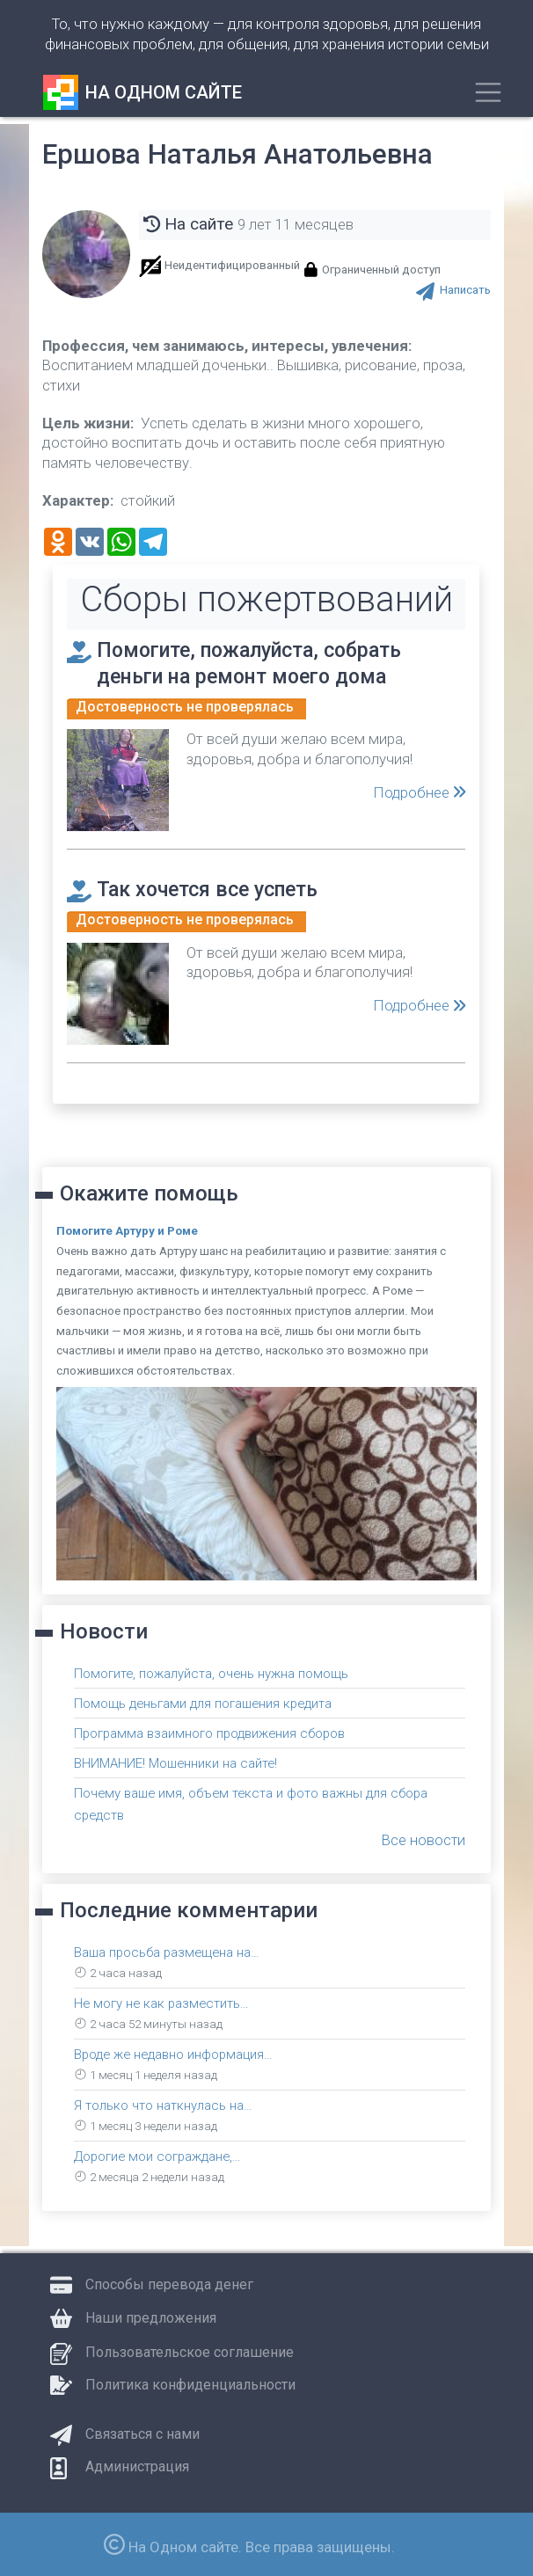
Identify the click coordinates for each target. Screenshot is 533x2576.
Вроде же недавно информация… (176, 2053)
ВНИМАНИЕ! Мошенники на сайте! (176, 1762)
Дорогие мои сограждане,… (159, 2155)
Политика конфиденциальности (190, 2383)
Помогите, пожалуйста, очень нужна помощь (212, 1672)
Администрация (137, 2464)
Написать (465, 289)
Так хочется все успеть (214, 888)
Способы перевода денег (169, 2282)
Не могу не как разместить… (163, 2002)
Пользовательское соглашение (189, 2350)
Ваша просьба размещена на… (168, 1951)
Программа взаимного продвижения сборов (213, 1732)
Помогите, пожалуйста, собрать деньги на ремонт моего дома (261, 662)
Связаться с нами (142, 2432)
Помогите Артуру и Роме (127, 1230)
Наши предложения (150, 2316)
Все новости (423, 1838)
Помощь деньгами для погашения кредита (204, 1702)
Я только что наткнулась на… (163, 2104)
